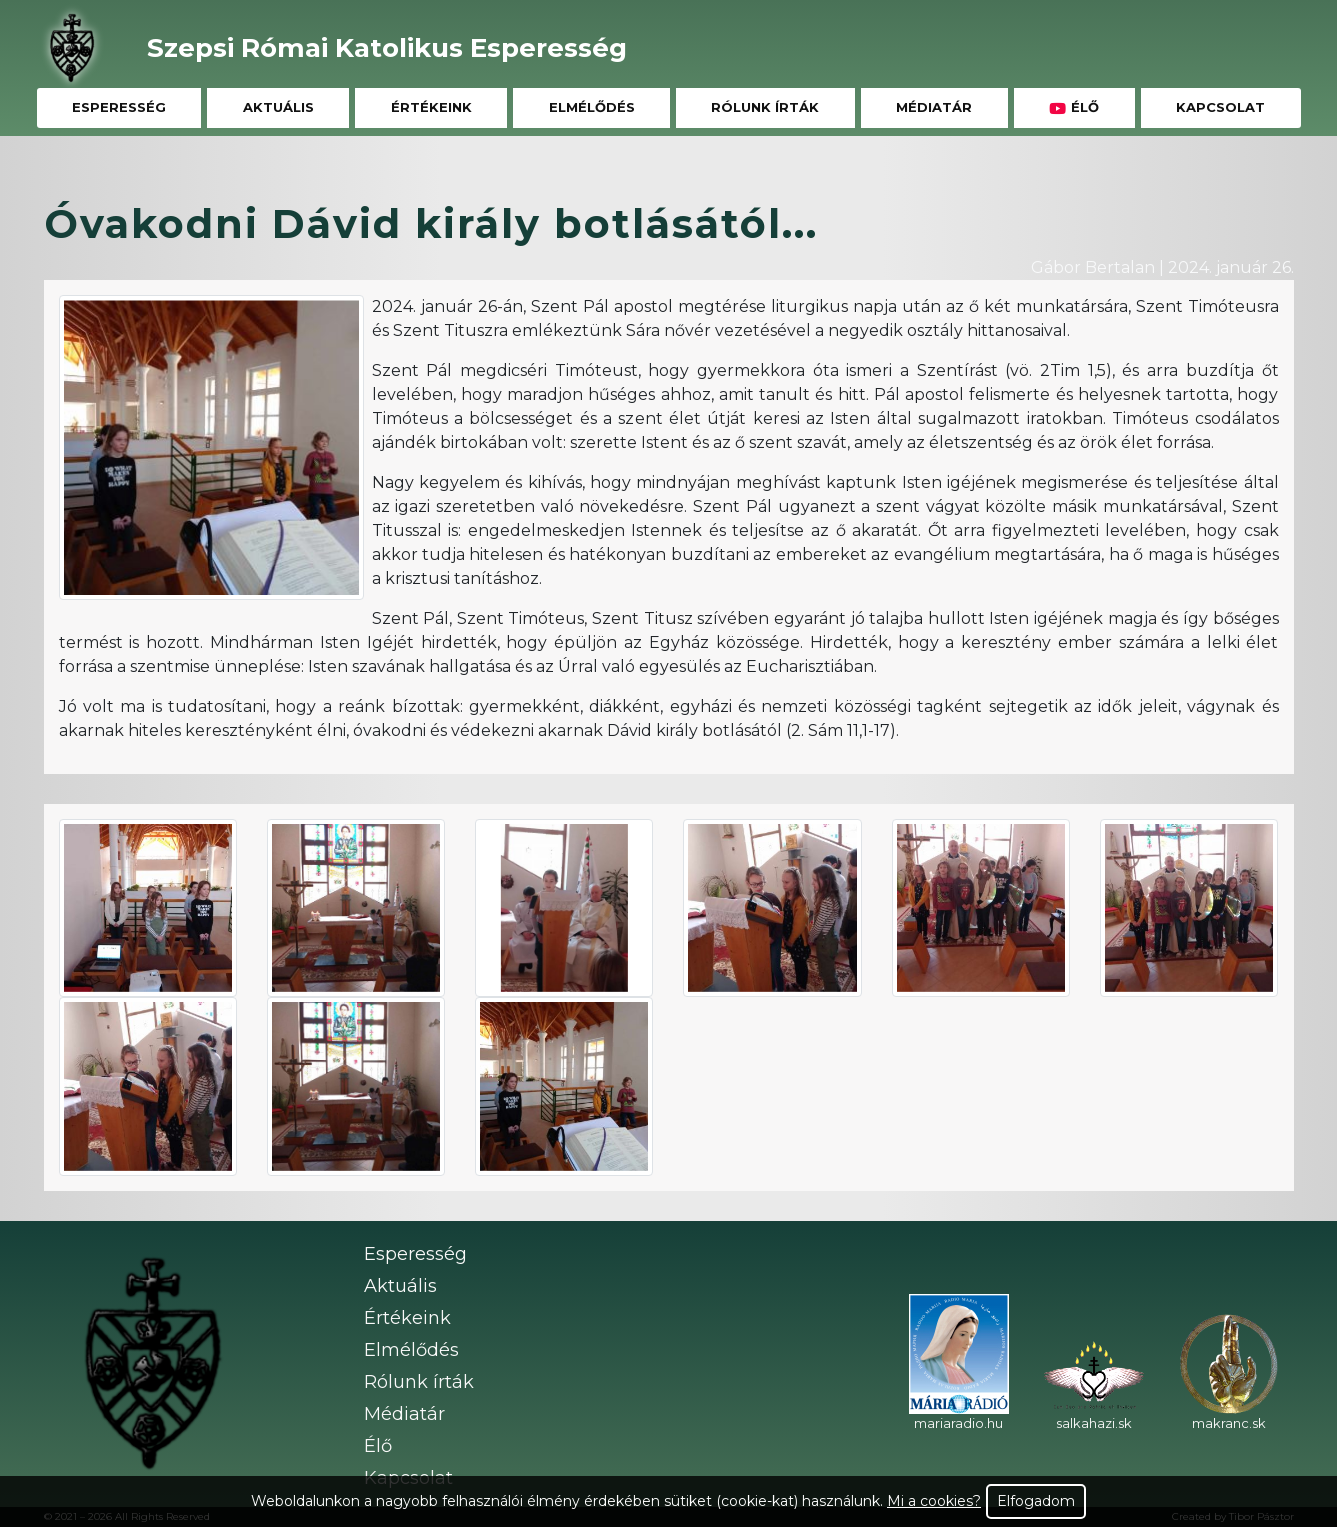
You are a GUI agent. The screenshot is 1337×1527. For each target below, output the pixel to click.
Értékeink (431, 107)
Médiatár (934, 107)
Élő (1074, 107)
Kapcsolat (1220, 107)
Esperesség (119, 107)
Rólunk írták (765, 107)
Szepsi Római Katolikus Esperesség (387, 48)
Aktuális (278, 107)
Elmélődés (592, 107)
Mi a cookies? (934, 1501)
